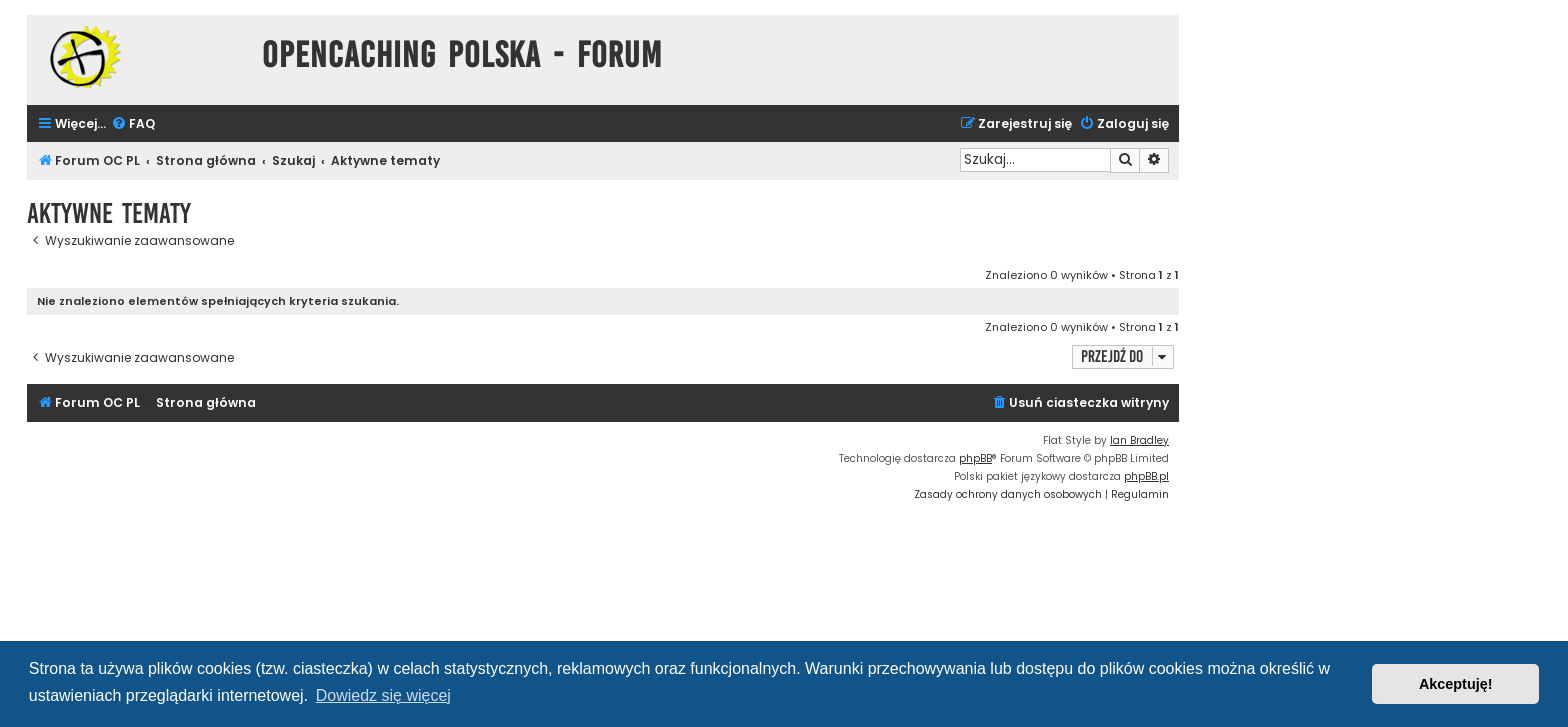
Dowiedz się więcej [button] (383, 695)
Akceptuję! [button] (1456, 684)
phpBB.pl (1146, 476)
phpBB (975, 458)
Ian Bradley (1139, 440)
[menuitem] (133, 124)
